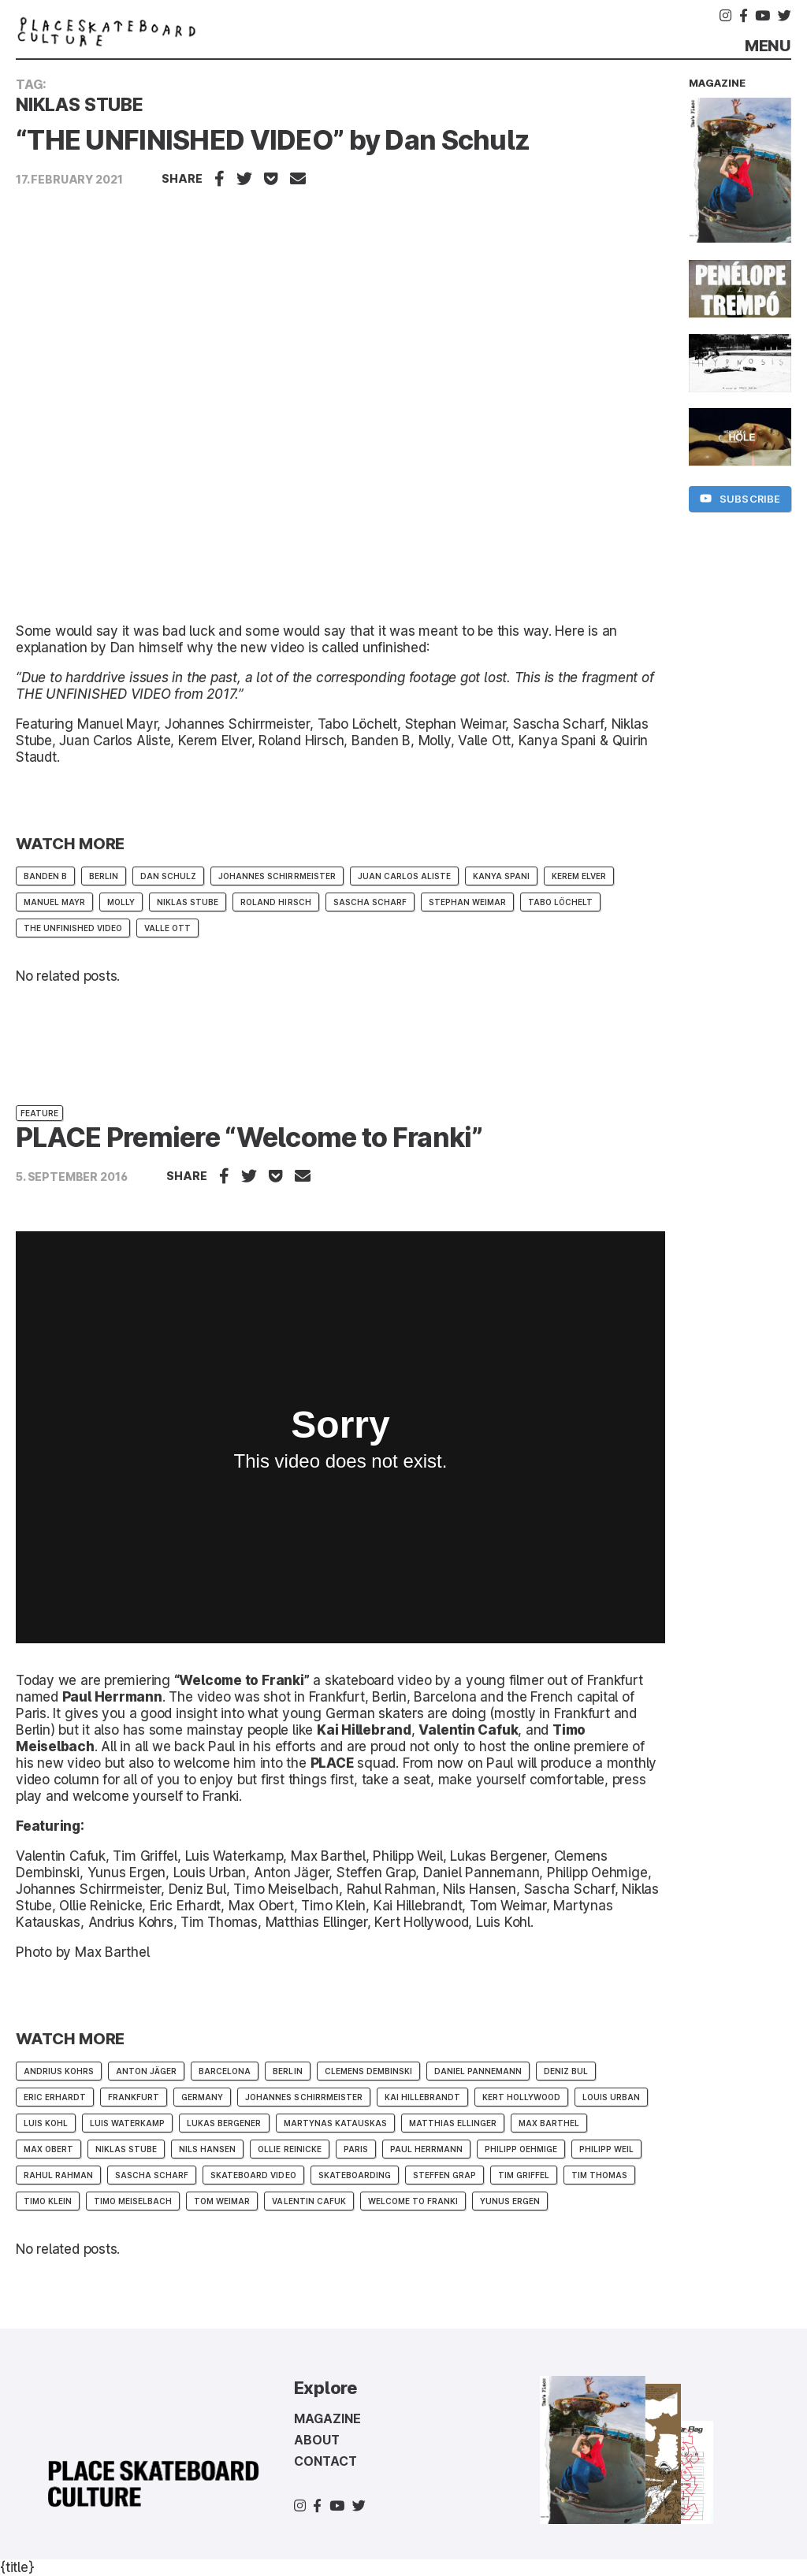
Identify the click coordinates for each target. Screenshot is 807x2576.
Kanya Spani (501, 876)
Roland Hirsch (275, 902)
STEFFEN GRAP (444, 2175)
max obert (48, 2149)
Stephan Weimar (467, 902)
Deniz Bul (566, 2071)
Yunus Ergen (510, 2201)
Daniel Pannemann (478, 2071)
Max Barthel (549, 2123)
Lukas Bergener (224, 2123)
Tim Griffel (523, 2175)
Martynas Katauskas (335, 2123)
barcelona (225, 2071)
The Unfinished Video (73, 928)
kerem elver (579, 876)
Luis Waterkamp (127, 2123)
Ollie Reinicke (289, 2149)
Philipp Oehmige (521, 2149)
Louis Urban (611, 2097)
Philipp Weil (606, 2149)
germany (202, 2097)
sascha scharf (370, 902)
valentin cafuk (308, 2201)
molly (121, 902)
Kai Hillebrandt (422, 2097)
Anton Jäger (146, 2071)
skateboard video (253, 2175)
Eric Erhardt (55, 2097)
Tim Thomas (599, 2175)
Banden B (45, 876)
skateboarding (354, 2175)
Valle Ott (167, 928)
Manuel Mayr (54, 902)
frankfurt (133, 2097)
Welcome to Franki (413, 2201)
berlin (103, 876)
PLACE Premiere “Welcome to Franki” (249, 1137)
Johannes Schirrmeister (276, 876)
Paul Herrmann (426, 2149)
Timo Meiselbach (133, 2201)
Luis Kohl (46, 2123)
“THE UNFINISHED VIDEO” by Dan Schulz (273, 140)
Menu (768, 45)
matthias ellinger (452, 2123)
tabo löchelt (560, 902)
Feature (39, 1113)
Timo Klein (48, 2201)
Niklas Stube (187, 902)
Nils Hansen (207, 2149)
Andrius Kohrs (59, 2071)
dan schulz (168, 876)
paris (356, 2149)
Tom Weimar (222, 2201)
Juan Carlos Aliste (404, 876)
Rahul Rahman (58, 2175)
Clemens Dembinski (368, 2071)
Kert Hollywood (521, 2097)
